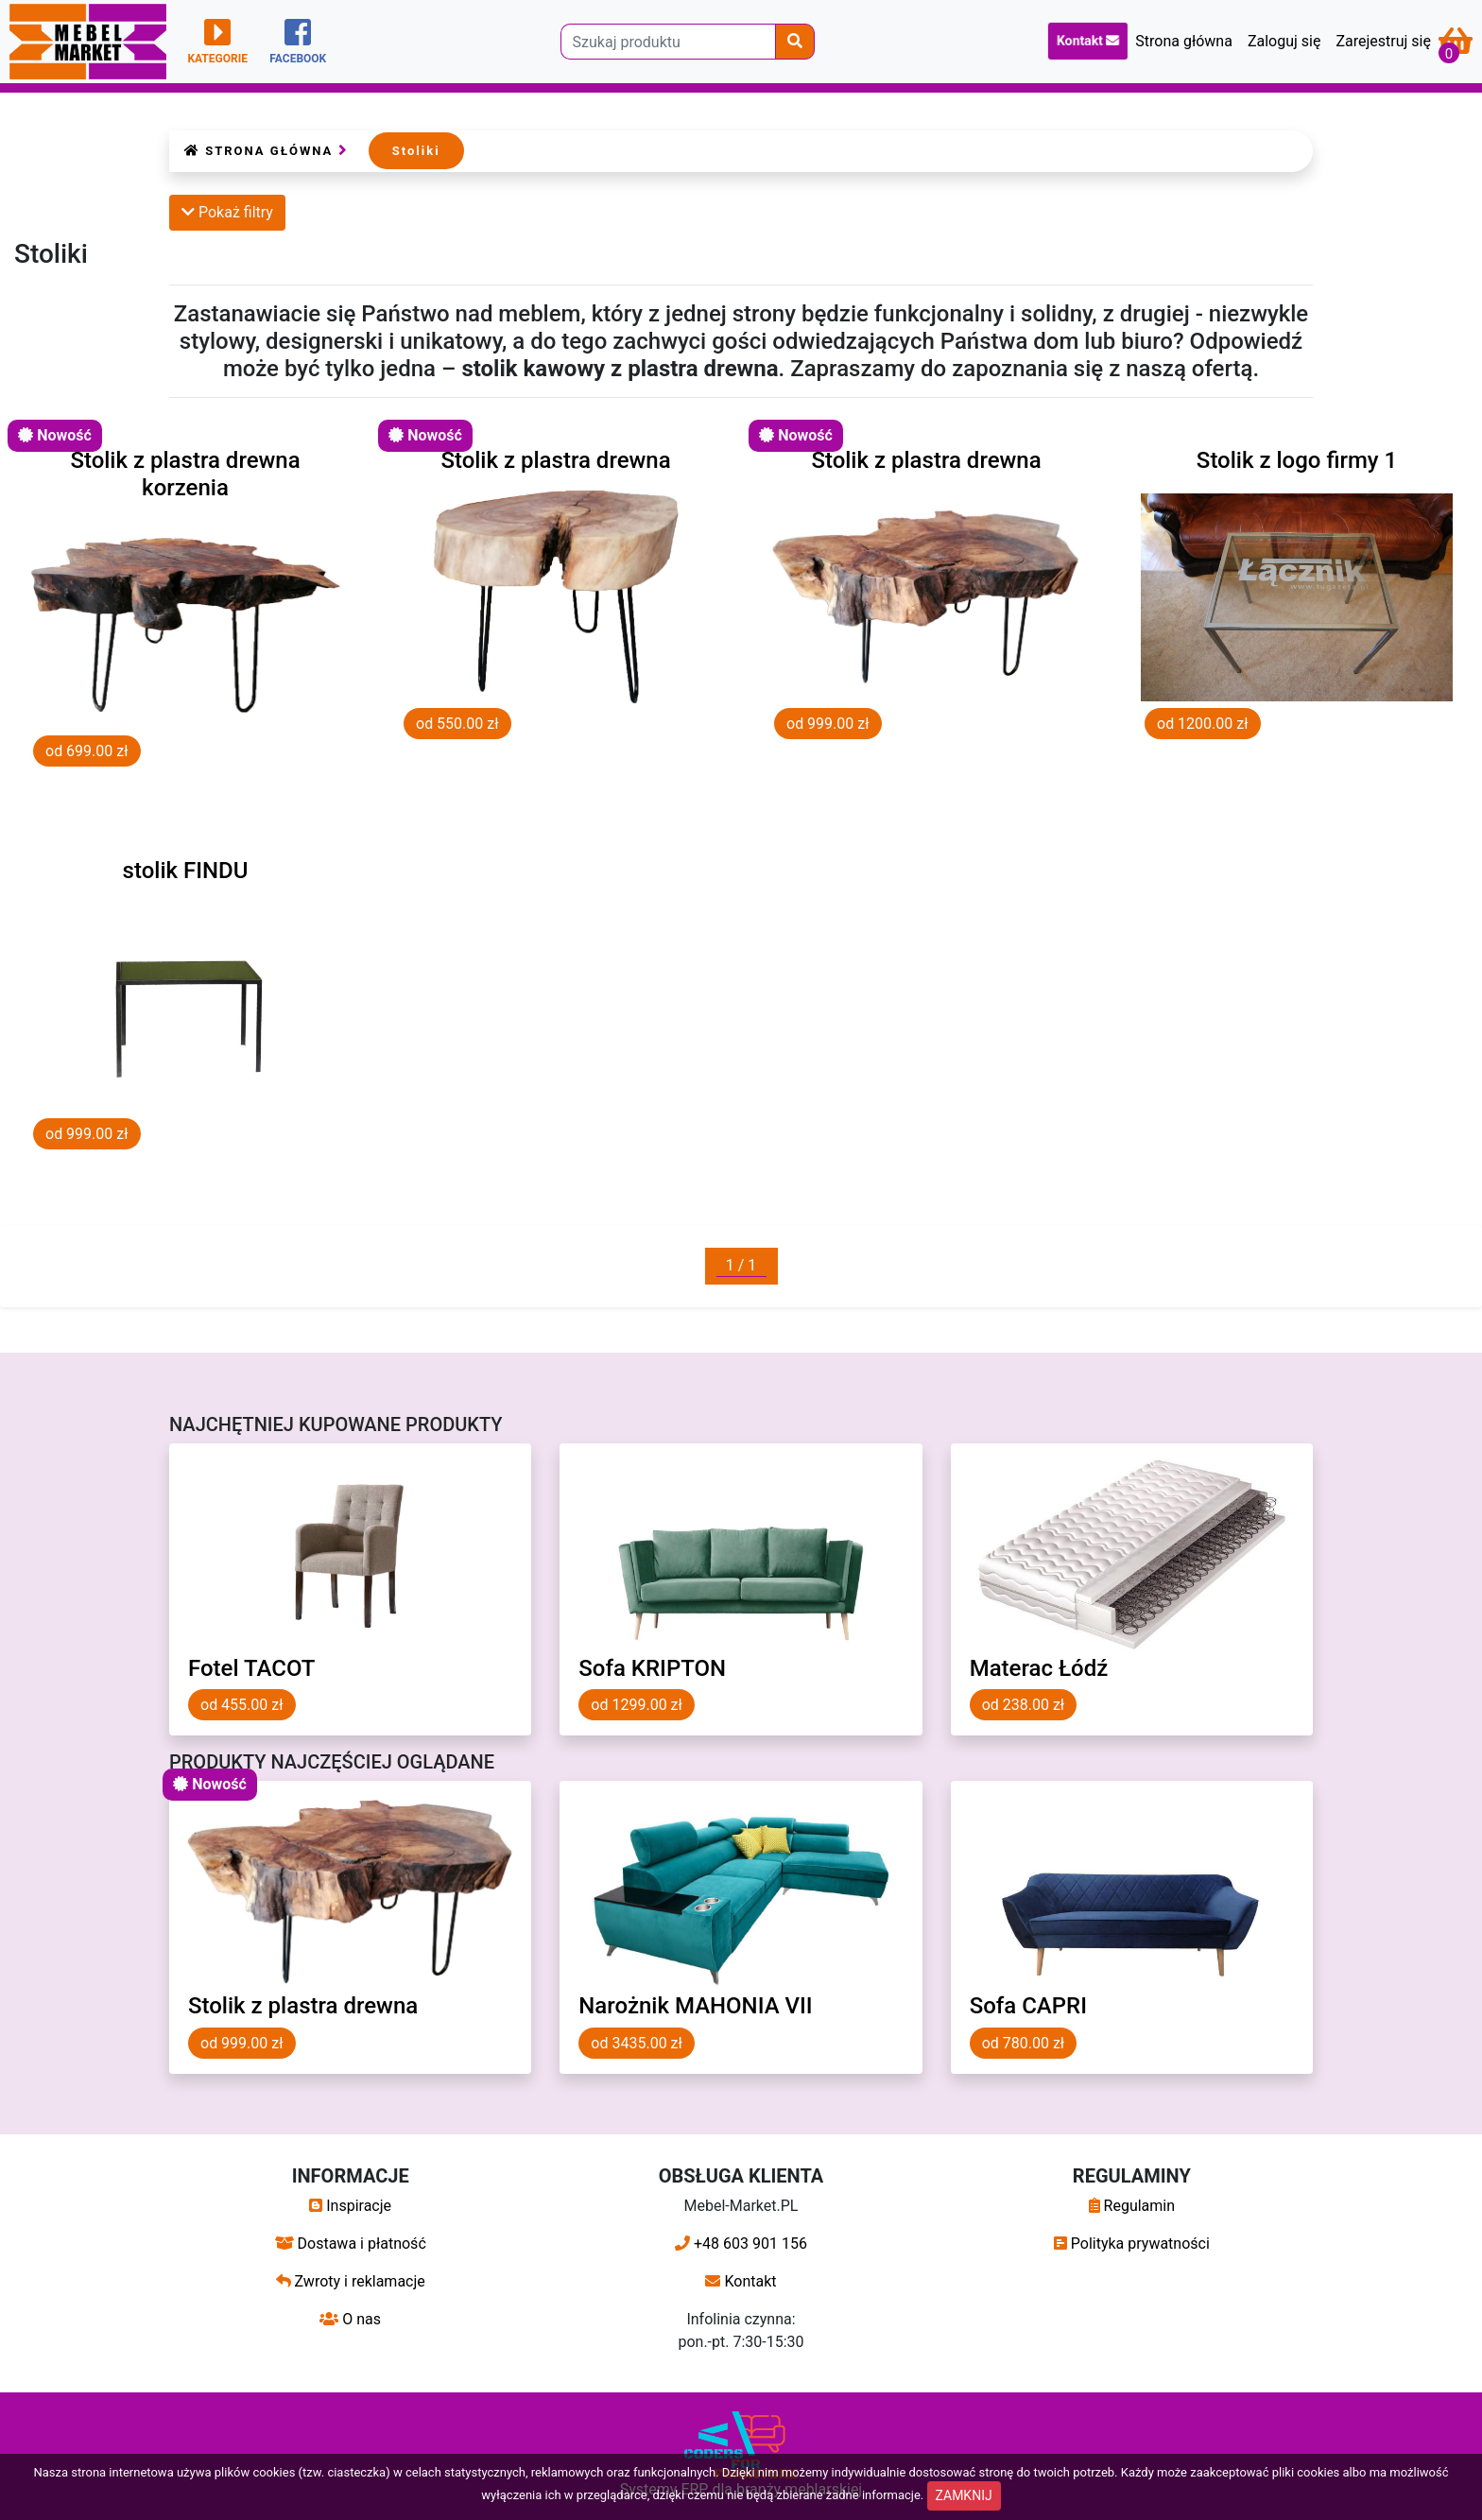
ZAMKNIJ (964, 2495)
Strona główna (1183, 41)
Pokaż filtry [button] (227, 212)
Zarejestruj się (1383, 41)
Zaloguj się (1284, 41)
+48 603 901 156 (741, 2243)
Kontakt (1088, 41)
